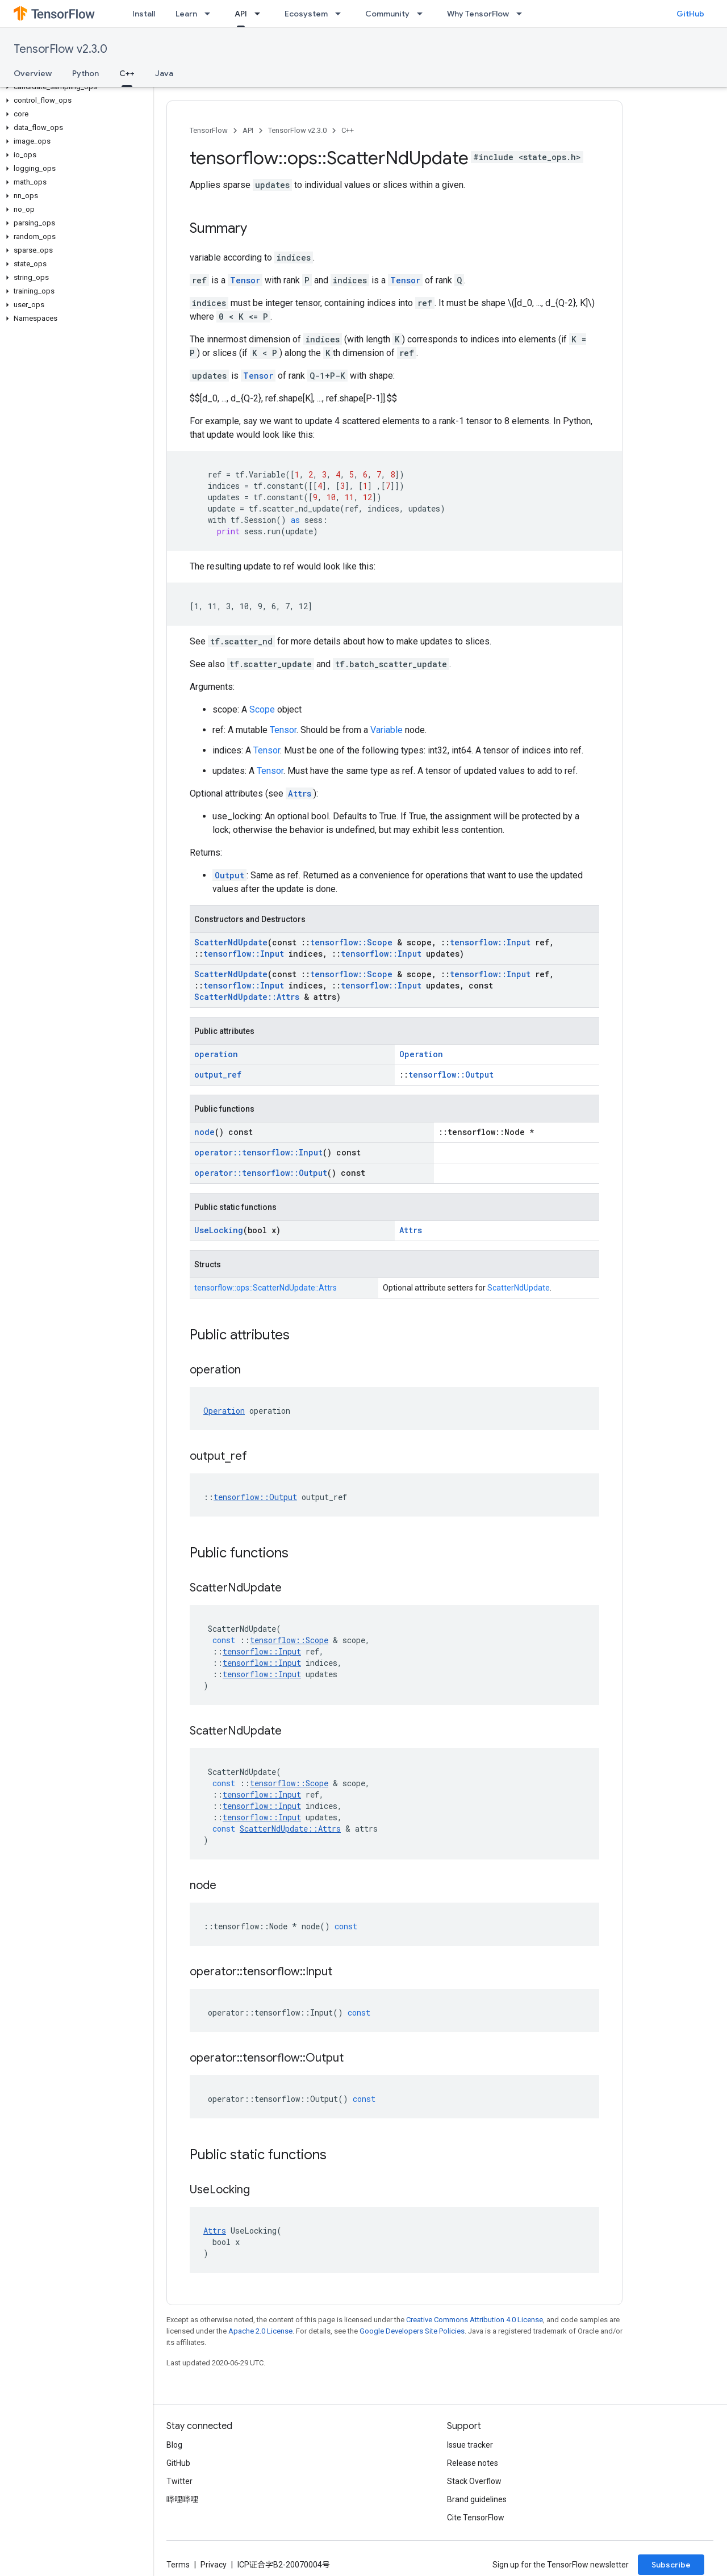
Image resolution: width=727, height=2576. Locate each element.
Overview (33, 73)
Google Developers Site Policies (412, 2331)
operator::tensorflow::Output (260, 1172)
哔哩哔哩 (182, 2499)
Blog (174, 2444)
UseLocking (218, 1230)
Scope (262, 709)
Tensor (245, 280)
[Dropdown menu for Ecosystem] (341, 13)
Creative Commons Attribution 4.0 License (474, 2319)
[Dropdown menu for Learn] (210, 13)
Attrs (299, 793)
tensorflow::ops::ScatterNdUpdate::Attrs (265, 1287)
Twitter (179, 2481)
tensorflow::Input (490, 942)
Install (143, 14)
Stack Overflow (474, 2481)
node (204, 1131)
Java (164, 73)
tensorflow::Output (451, 1074)
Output (229, 875)
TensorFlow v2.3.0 (60, 49)
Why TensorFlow (478, 14)
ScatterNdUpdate (231, 942)
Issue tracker (470, 2444)
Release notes (472, 2463)
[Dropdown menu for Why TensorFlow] (522, 13)
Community (387, 14)
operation (216, 1054)
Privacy (213, 2564)
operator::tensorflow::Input (258, 1152)
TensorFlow (209, 130)
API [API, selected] (241, 14)
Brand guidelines (477, 2499)
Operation (421, 1054)
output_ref (217, 1074)
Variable (386, 729)
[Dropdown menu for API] (260, 13)
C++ (347, 130)
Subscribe (671, 2565)
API (248, 130)
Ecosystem (306, 14)
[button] (74, 87)
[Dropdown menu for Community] (423, 13)
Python (85, 73)
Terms (178, 2564)
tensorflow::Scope (351, 942)
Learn (186, 14)
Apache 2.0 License (260, 2331)
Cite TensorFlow (475, 2517)
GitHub (690, 14)
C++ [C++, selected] (127, 73)
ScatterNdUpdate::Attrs (246, 996)
